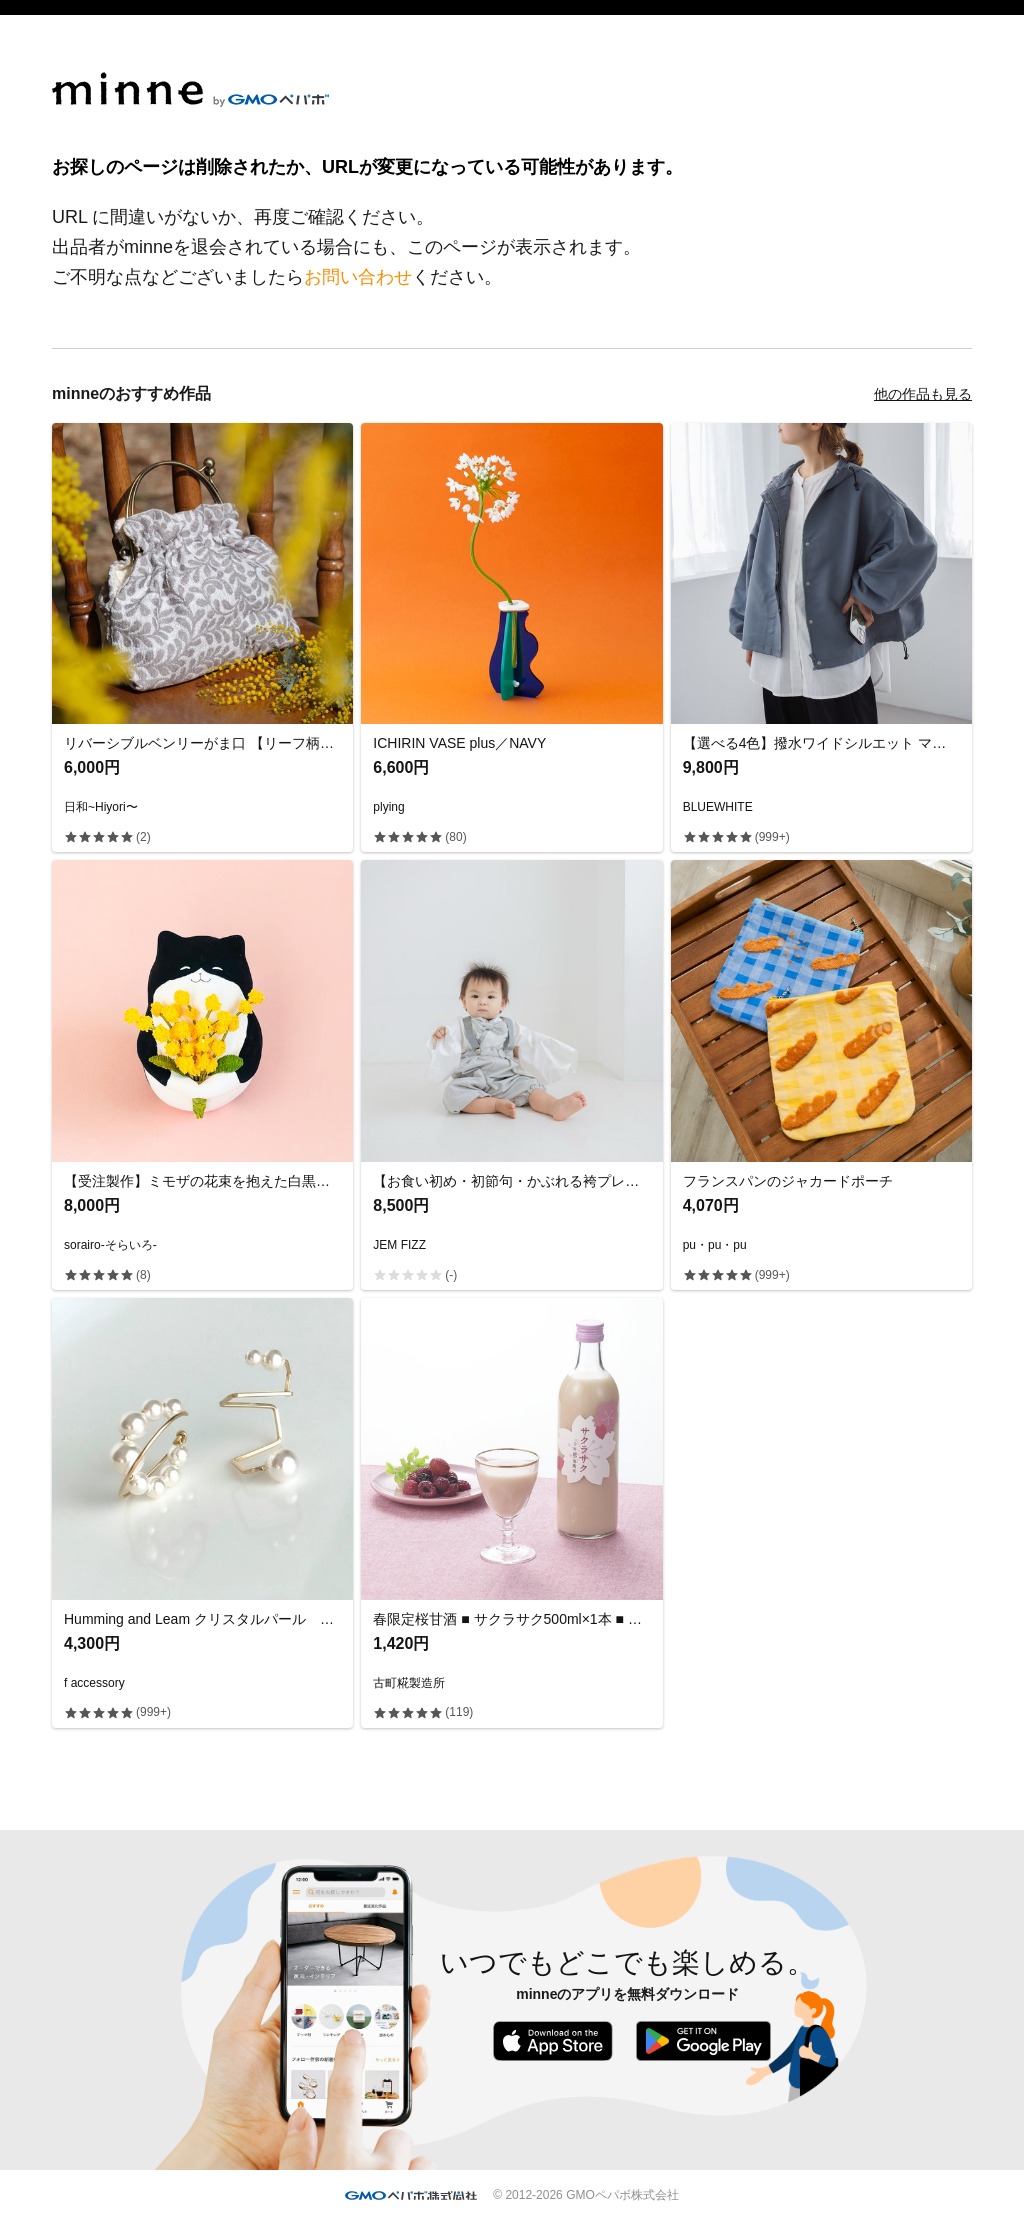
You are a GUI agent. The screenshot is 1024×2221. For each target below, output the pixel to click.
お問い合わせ (358, 277)
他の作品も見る (923, 394)
